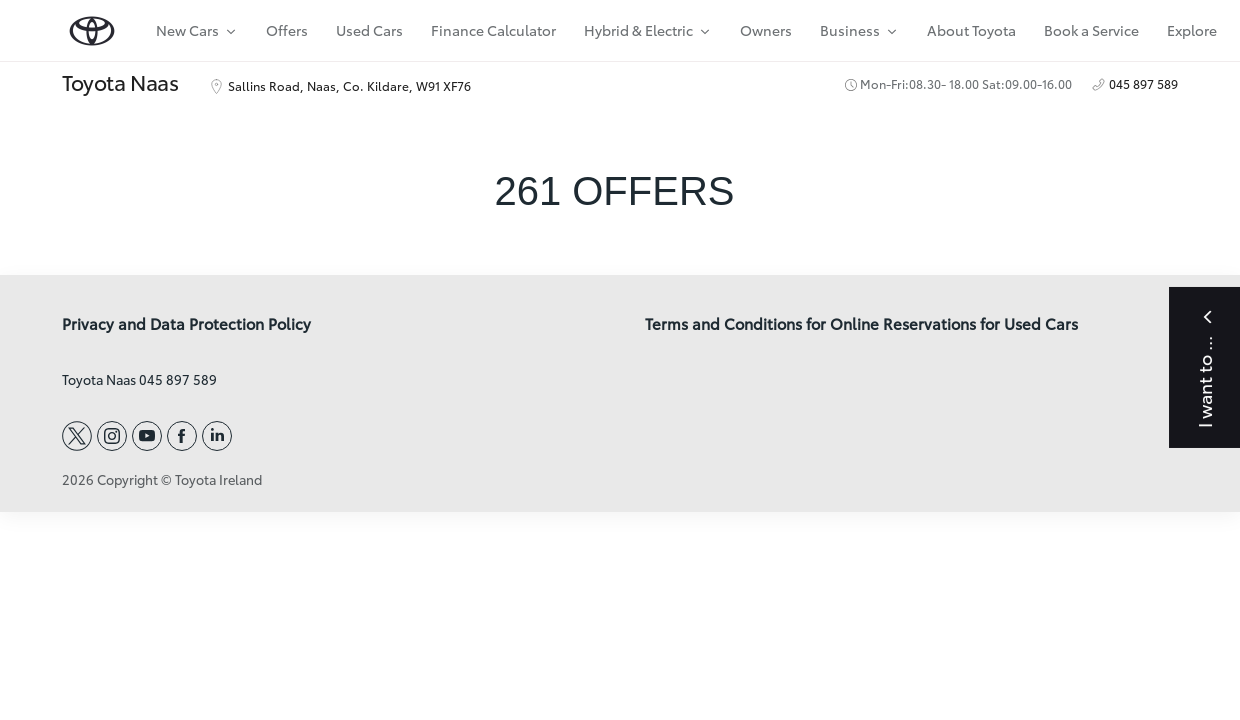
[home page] (92, 26)
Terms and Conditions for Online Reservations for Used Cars (861, 324)
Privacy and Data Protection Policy (186, 324)
